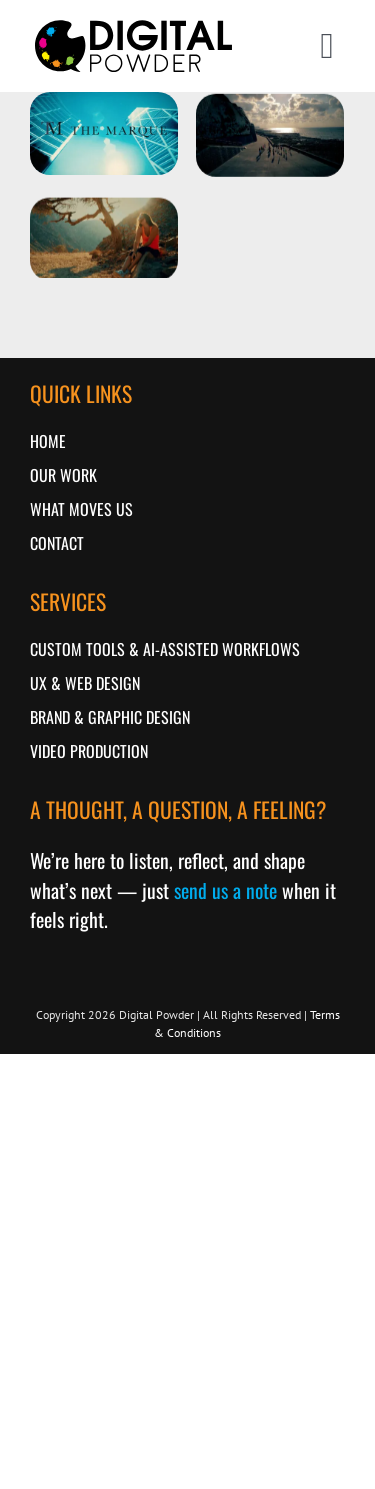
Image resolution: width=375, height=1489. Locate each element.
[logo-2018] (133, 23)
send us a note (225, 890)
